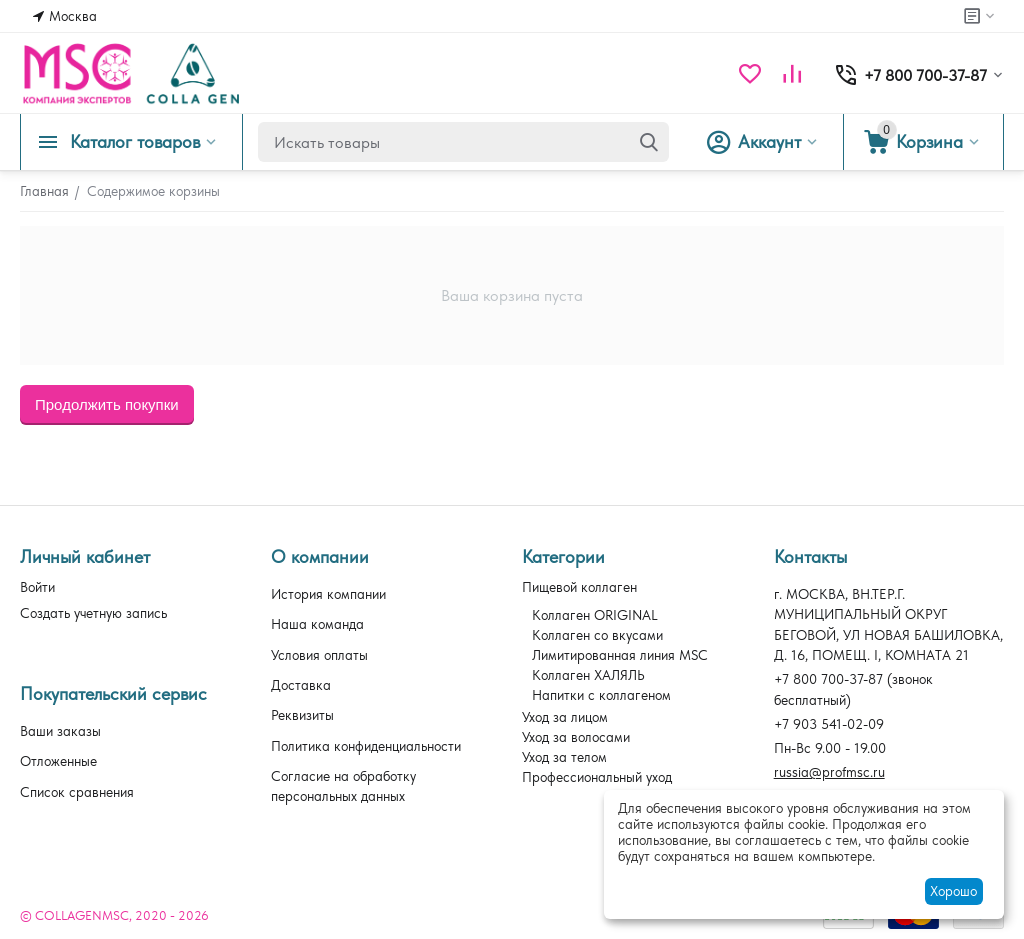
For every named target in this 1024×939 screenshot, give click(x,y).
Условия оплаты (319, 655)
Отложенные (58, 761)
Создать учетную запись (93, 613)
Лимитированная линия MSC (620, 655)
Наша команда (317, 624)
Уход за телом (564, 757)
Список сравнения (77, 792)
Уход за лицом (565, 717)
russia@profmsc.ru (829, 772)
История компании (328, 594)
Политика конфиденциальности (366, 746)
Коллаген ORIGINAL (595, 615)
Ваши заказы (60, 731)
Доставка (301, 685)
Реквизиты (302, 715)
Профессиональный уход (597, 777)
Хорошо (953, 891)
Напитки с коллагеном (601, 695)
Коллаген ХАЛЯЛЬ (588, 675)
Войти (37, 587)
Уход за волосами (576, 737)
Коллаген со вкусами (597, 635)
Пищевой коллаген (579, 587)
